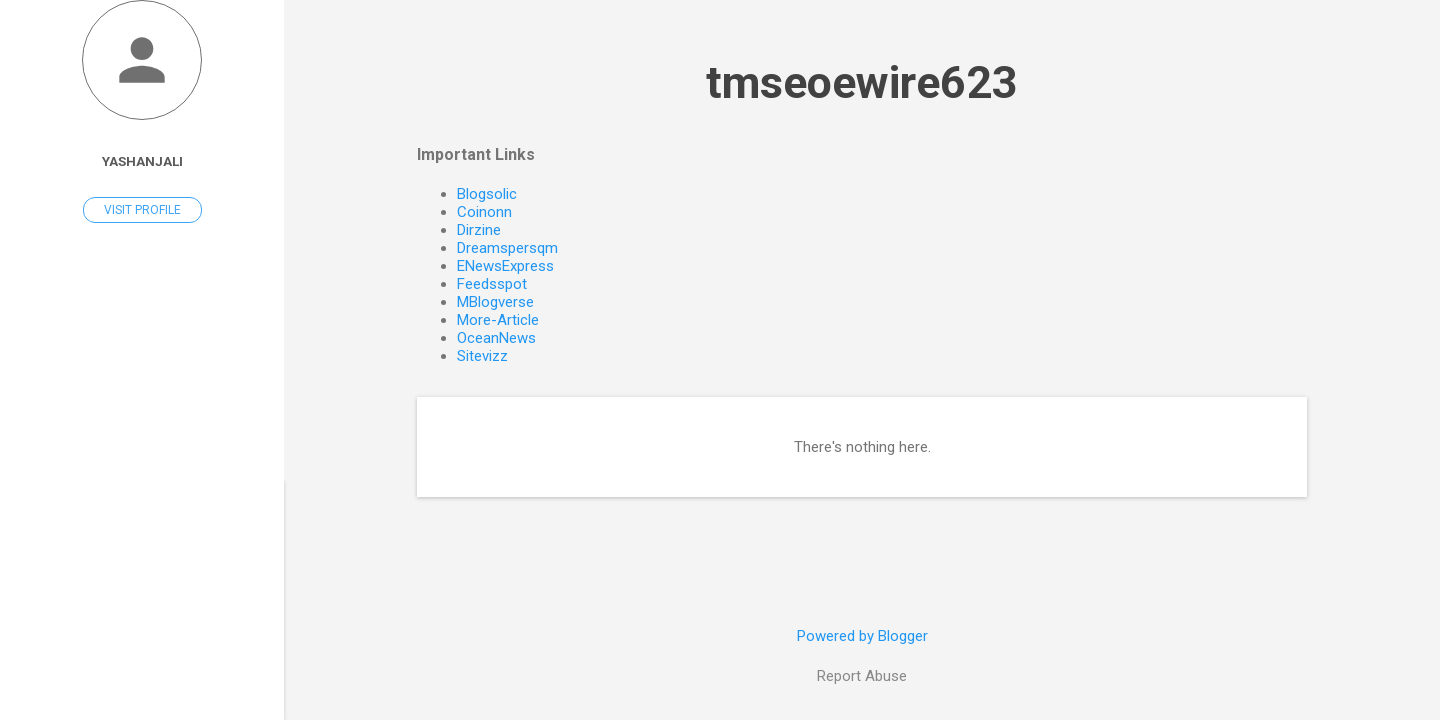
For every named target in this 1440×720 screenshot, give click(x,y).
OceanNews (496, 338)
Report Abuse (862, 676)
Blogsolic (487, 194)
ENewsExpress (505, 266)
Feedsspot (492, 284)
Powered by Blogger (862, 636)
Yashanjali (142, 161)
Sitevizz (482, 356)
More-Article (498, 320)
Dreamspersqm (507, 248)
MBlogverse (495, 302)
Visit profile (142, 210)
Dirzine (479, 230)
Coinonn (484, 212)
